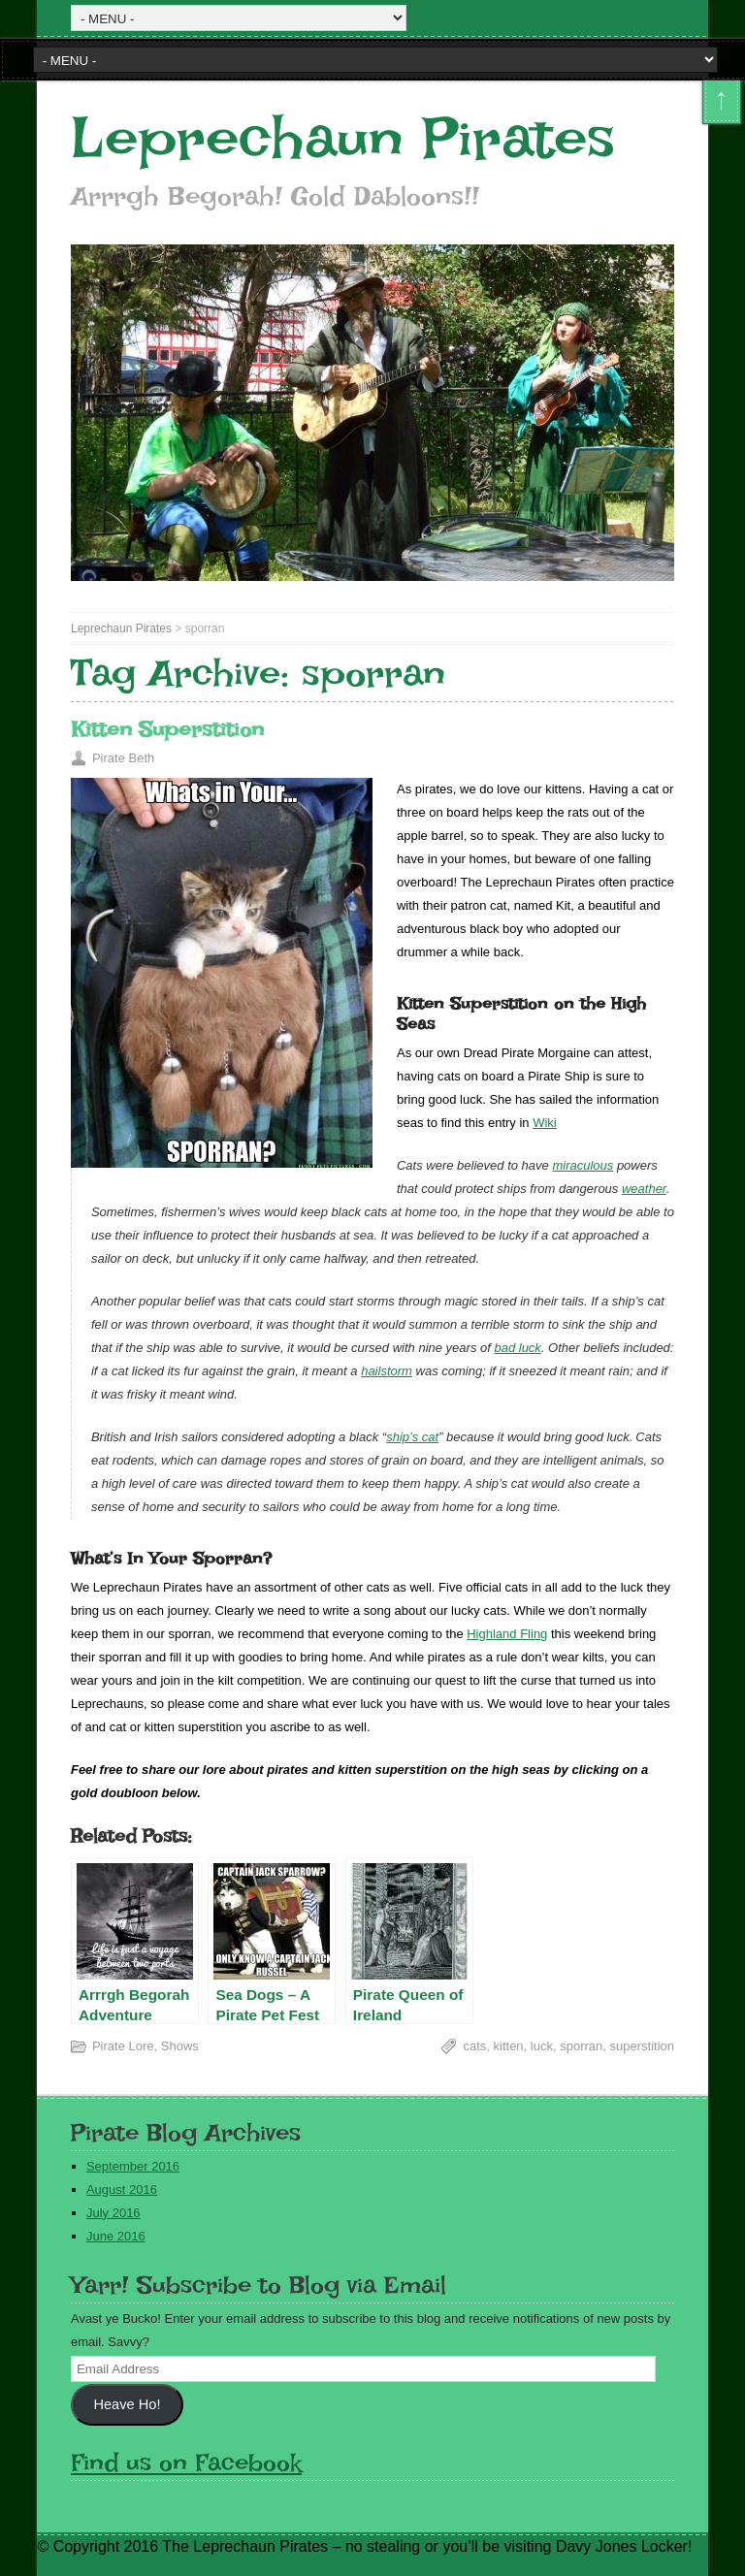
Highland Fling (507, 1633)
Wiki (545, 1122)
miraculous (582, 1165)
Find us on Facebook (186, 2462)
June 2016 (116, 2236)
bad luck (517, 1347)
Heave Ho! (126, 2404)
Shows (180, 2046)
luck (542, 2046)
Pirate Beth (123, 758)
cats (474, 2046)
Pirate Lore (123, 2046)
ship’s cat (412, 1437)
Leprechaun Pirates (343, 138)
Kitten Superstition (167, 729)
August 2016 (121, 2189)
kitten (509, 2046)
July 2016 (113, 2213)
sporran (581, 2046)
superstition (642, 2046)
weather (644, 1188)
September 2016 (132, 2166)
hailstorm (386, 1371)
